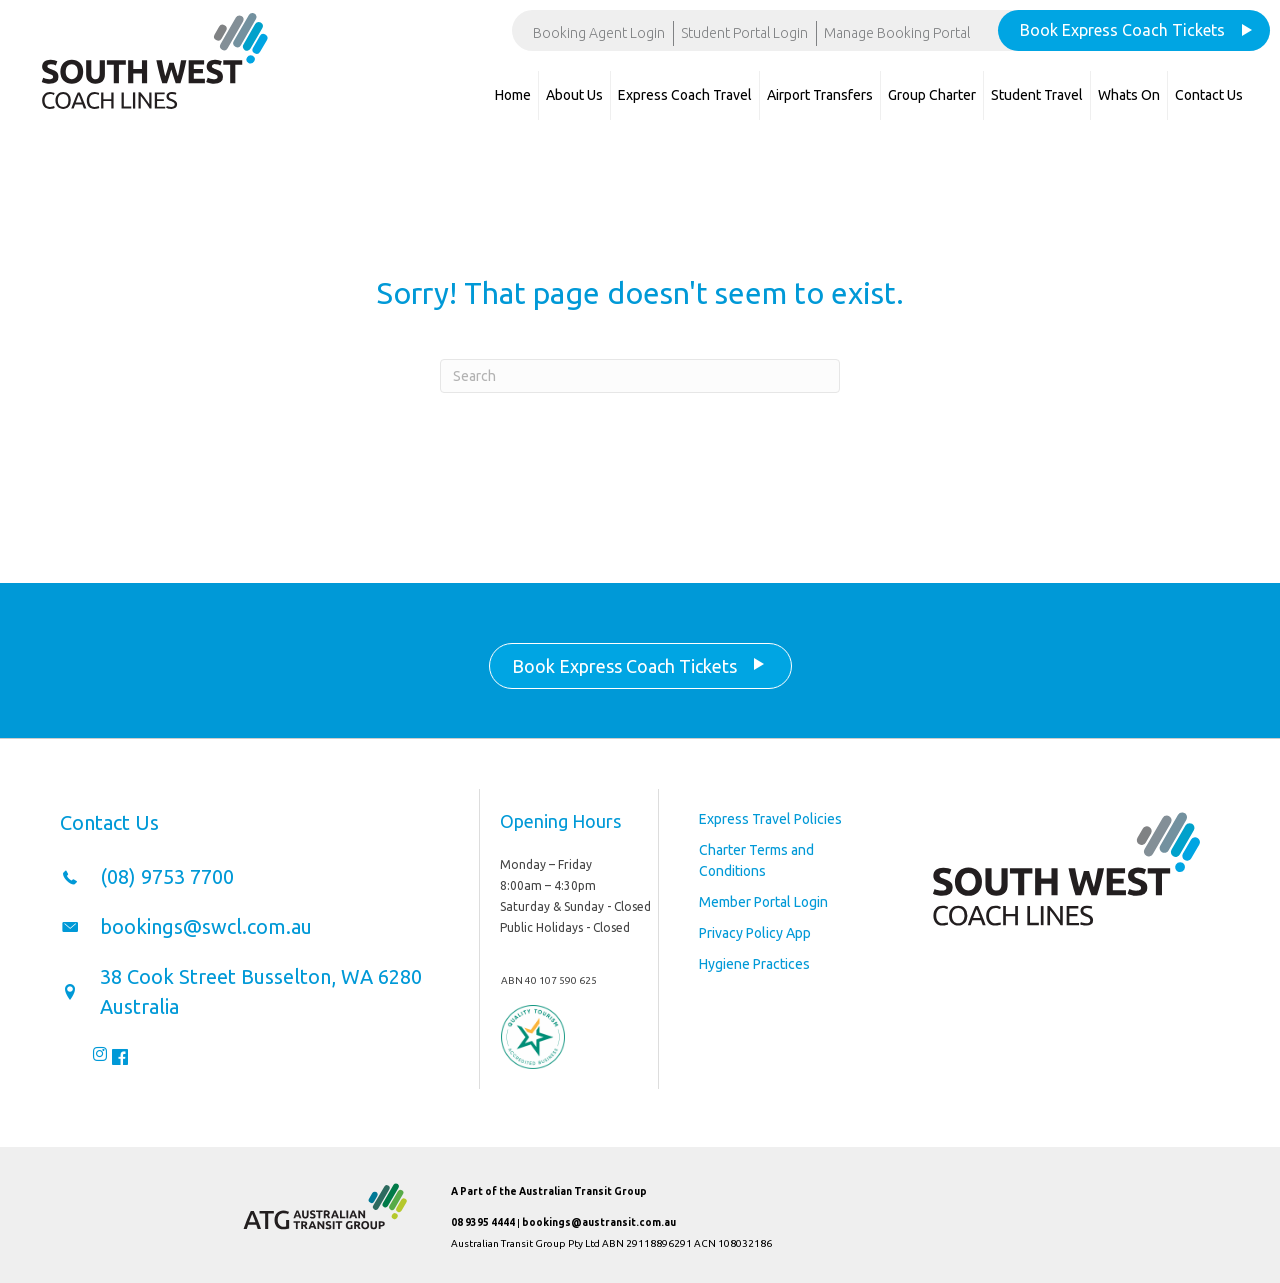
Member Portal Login (763, 902)
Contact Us (1209, 95)
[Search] (640, 376)
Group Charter (932, 95)
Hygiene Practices (754, 964)
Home (513, 95)
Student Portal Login (744, 33)
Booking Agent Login (599, 33)
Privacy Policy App (755, 933)
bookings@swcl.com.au (206, 926)
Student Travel (1037, 95)
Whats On (1129, 95)
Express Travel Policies (770, 819)
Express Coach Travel (685, 95)
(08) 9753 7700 (167, 876)
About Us (574, 95)
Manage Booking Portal (897, 33)
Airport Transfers (820, 95)
